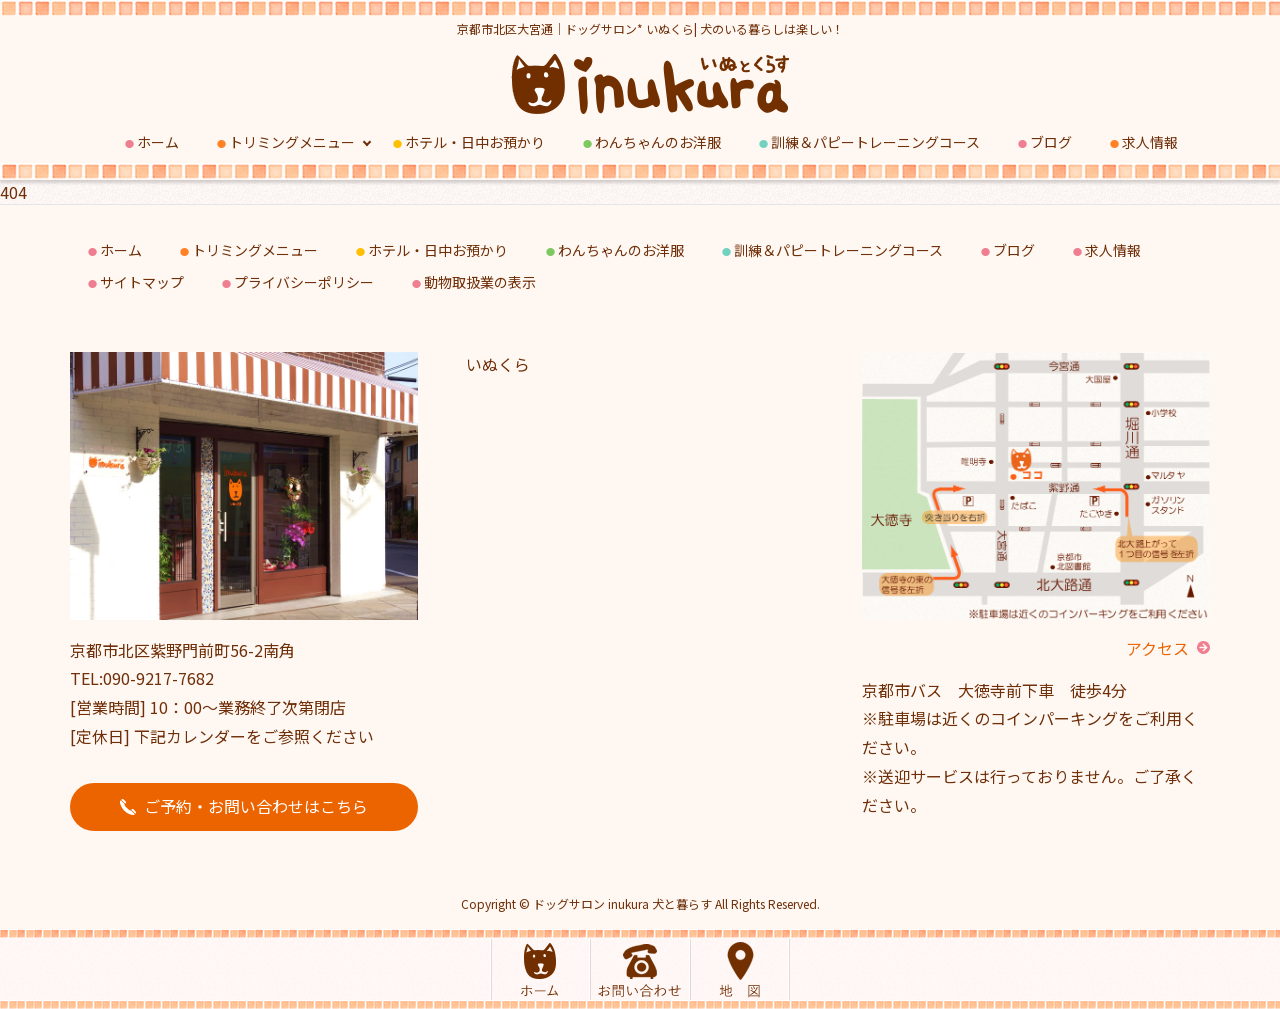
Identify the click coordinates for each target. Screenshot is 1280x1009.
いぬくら (498, 364)
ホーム (150, 142)
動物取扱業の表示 (472, 282)
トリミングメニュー (284, 142)
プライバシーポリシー (296, 282)
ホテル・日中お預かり (467, 142)
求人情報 (1142, 142)
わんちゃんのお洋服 (650, 142)
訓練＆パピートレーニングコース (868, 142)
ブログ (1043, 142)
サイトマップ (134, 282)
